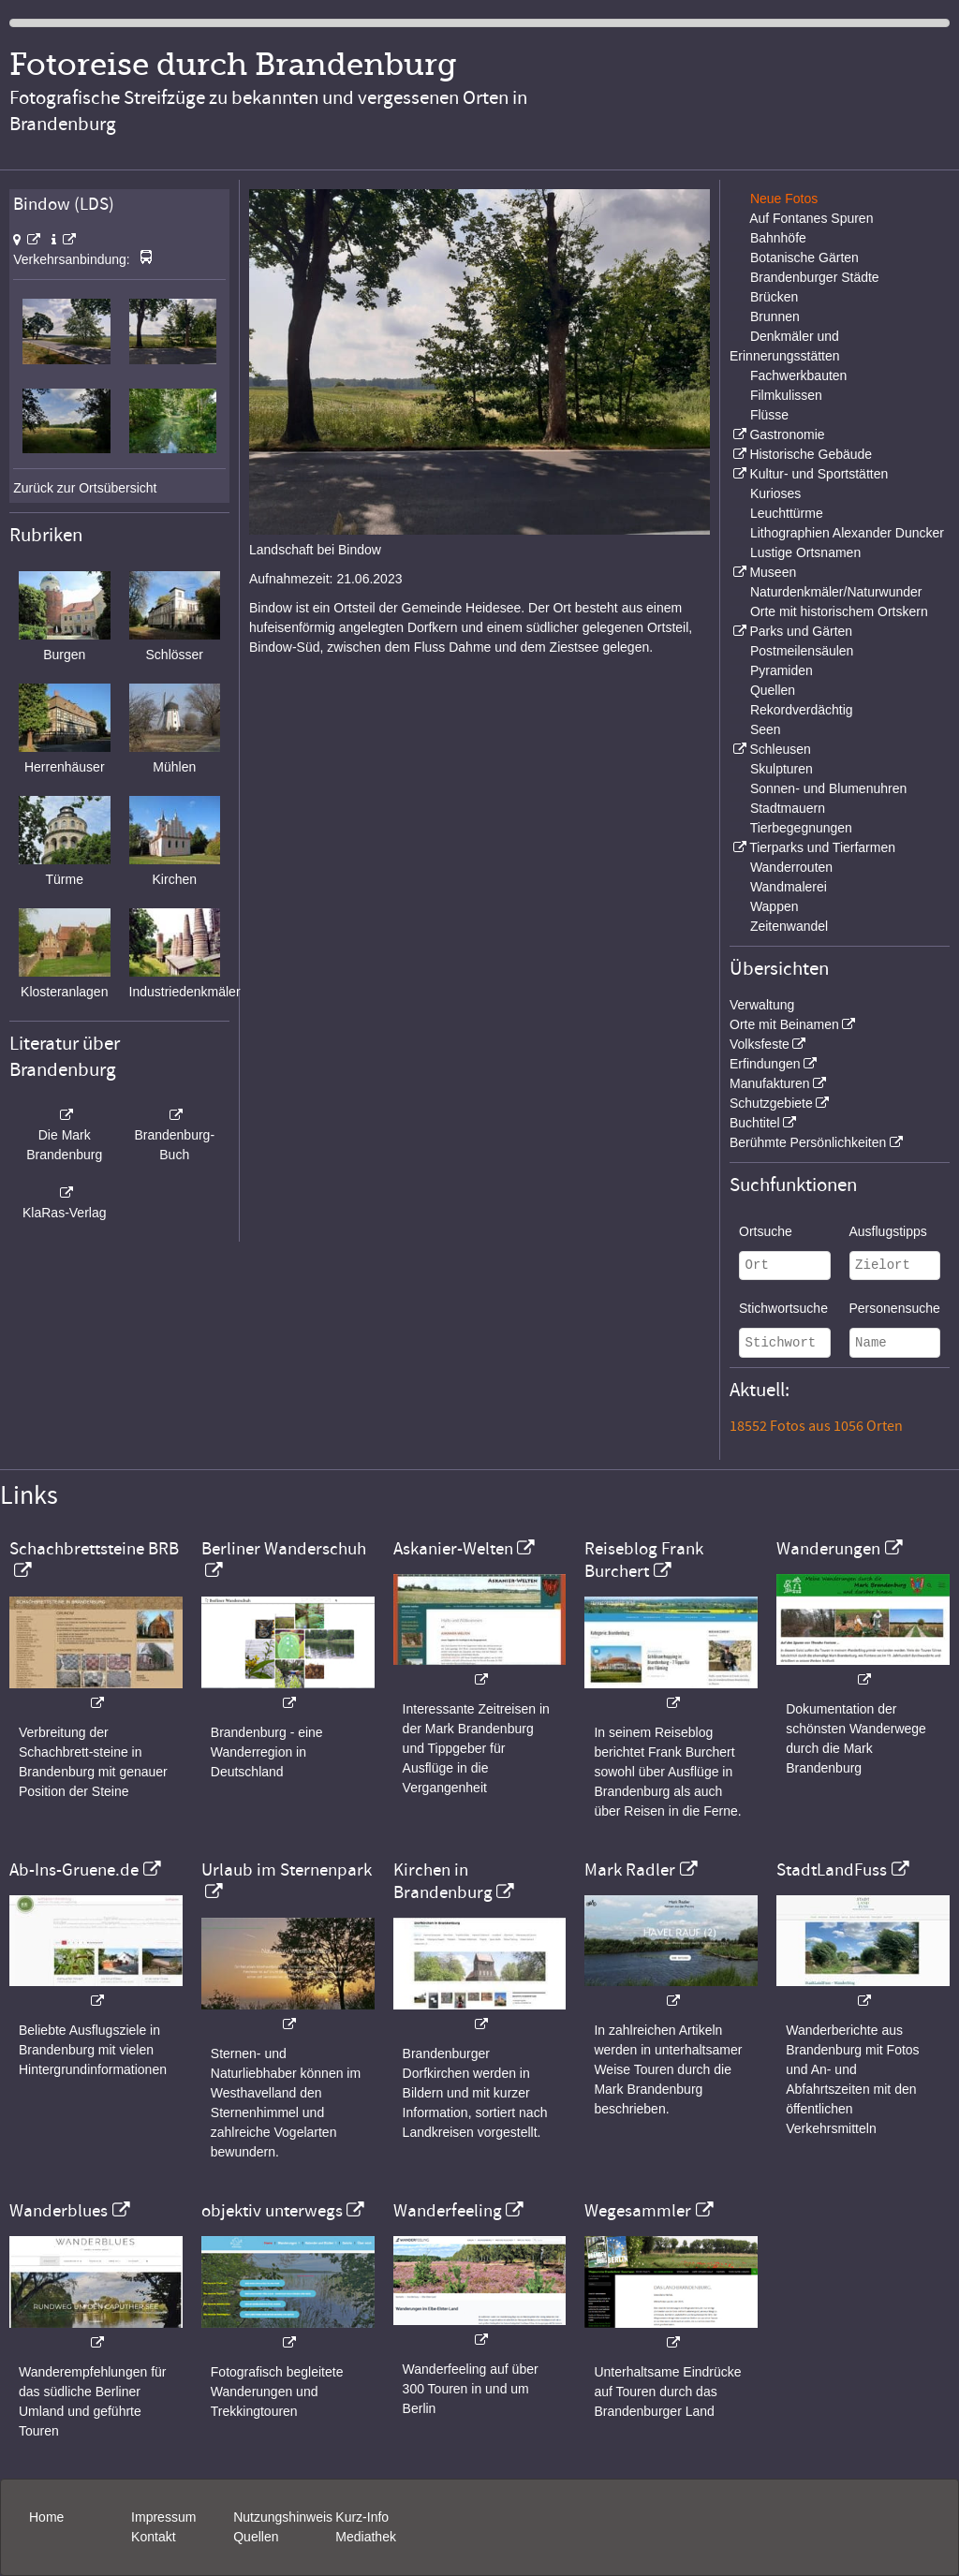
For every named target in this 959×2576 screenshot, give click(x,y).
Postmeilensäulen (802, 650)
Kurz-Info (362, 2517)
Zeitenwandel (789, 926)
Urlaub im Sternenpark (286, 1870)
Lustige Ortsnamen (805, 552)
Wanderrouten (791, 867)
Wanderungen (828, 1549)
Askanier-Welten (453, 1549)
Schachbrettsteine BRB (94, 1549)
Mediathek (365, 2536)
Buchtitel (755, 1122)
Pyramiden (781, 670)
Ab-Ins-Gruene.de (74, 1870)
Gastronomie (786, 434)
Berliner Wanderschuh (283, 1549)
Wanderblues (58, 2211)
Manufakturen (770, 1083)
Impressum (163, 2517)
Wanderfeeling (447, 2211)
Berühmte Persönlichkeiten (808, 1142)
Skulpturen (781, 768)
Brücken (774, 296)
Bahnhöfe (778, 237)
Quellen (772, 690)
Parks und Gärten (800, 631)
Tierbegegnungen (801, 827)
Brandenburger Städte (814, 277)
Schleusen (779, 749)
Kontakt (153, 2536)
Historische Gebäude (810, 454)
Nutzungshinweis (282, 2517)
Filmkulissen (786, 395)
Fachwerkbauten (799, 375)
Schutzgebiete (771, 1103)
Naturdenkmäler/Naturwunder (836, 591)
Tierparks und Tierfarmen (822, 847)
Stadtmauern (787, 808)
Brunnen (775, 316)
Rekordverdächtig (801, 709)
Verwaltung (762, 1004)
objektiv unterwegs (272, 2211)
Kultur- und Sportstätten (818, 473)
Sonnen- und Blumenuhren (828, 788)
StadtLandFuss (831, 1870)
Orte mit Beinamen (784, 1024)
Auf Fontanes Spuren (811, 218)
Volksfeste (759, 1044)
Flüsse (769, 414)
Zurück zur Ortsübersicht (84, 487)
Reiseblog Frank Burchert (643, 1560)
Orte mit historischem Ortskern (839, 611)
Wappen (774, 906)
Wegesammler (637, 2211)
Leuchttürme (786, 513)
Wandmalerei (788, 886)
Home (46, 2517)
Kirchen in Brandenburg (443, 1881)
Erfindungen (765, 1063)
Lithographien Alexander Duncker (847, 532)
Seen (765, 729)
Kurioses (775, 493)
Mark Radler (629, 1870)
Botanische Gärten (804, 257)
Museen (772, 572)
